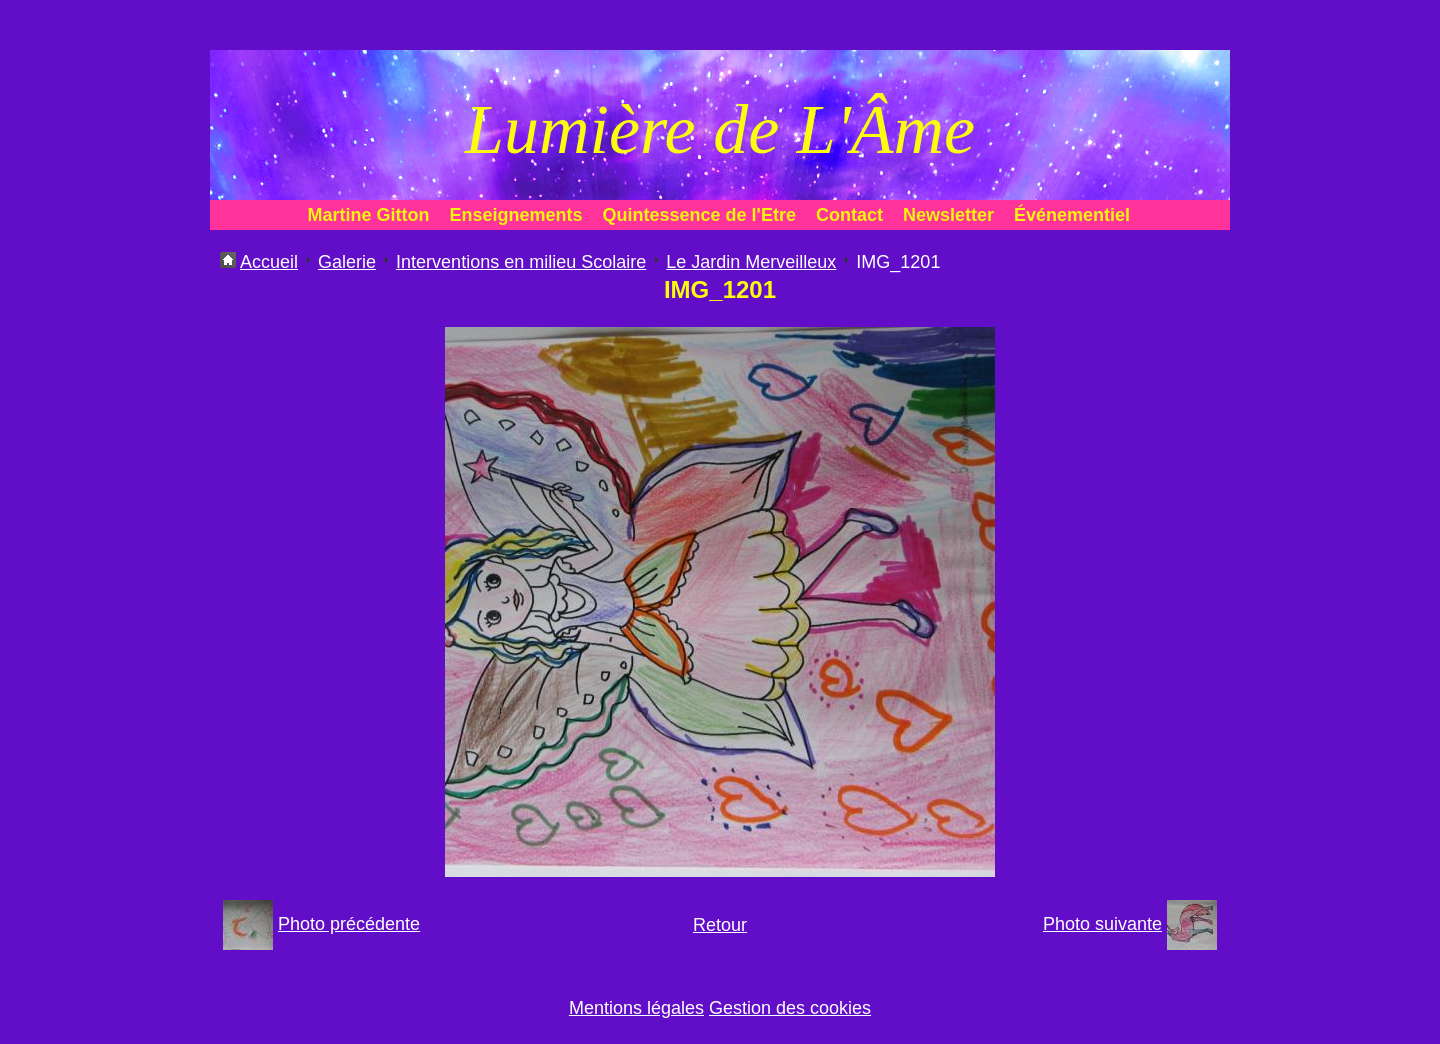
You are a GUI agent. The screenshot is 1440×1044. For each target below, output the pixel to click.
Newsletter (948, 215)
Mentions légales (636, 1008)
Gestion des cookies (790, 1008)
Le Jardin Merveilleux (751, 262)
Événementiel (1072, 215)
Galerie (347, 262)
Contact (849, 215)
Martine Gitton (369, 215)
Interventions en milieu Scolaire (521, 262)
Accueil (269, 262)
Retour (720, 925)
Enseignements (516, 215)
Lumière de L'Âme (720, 129)
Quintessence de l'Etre (699, 215)
